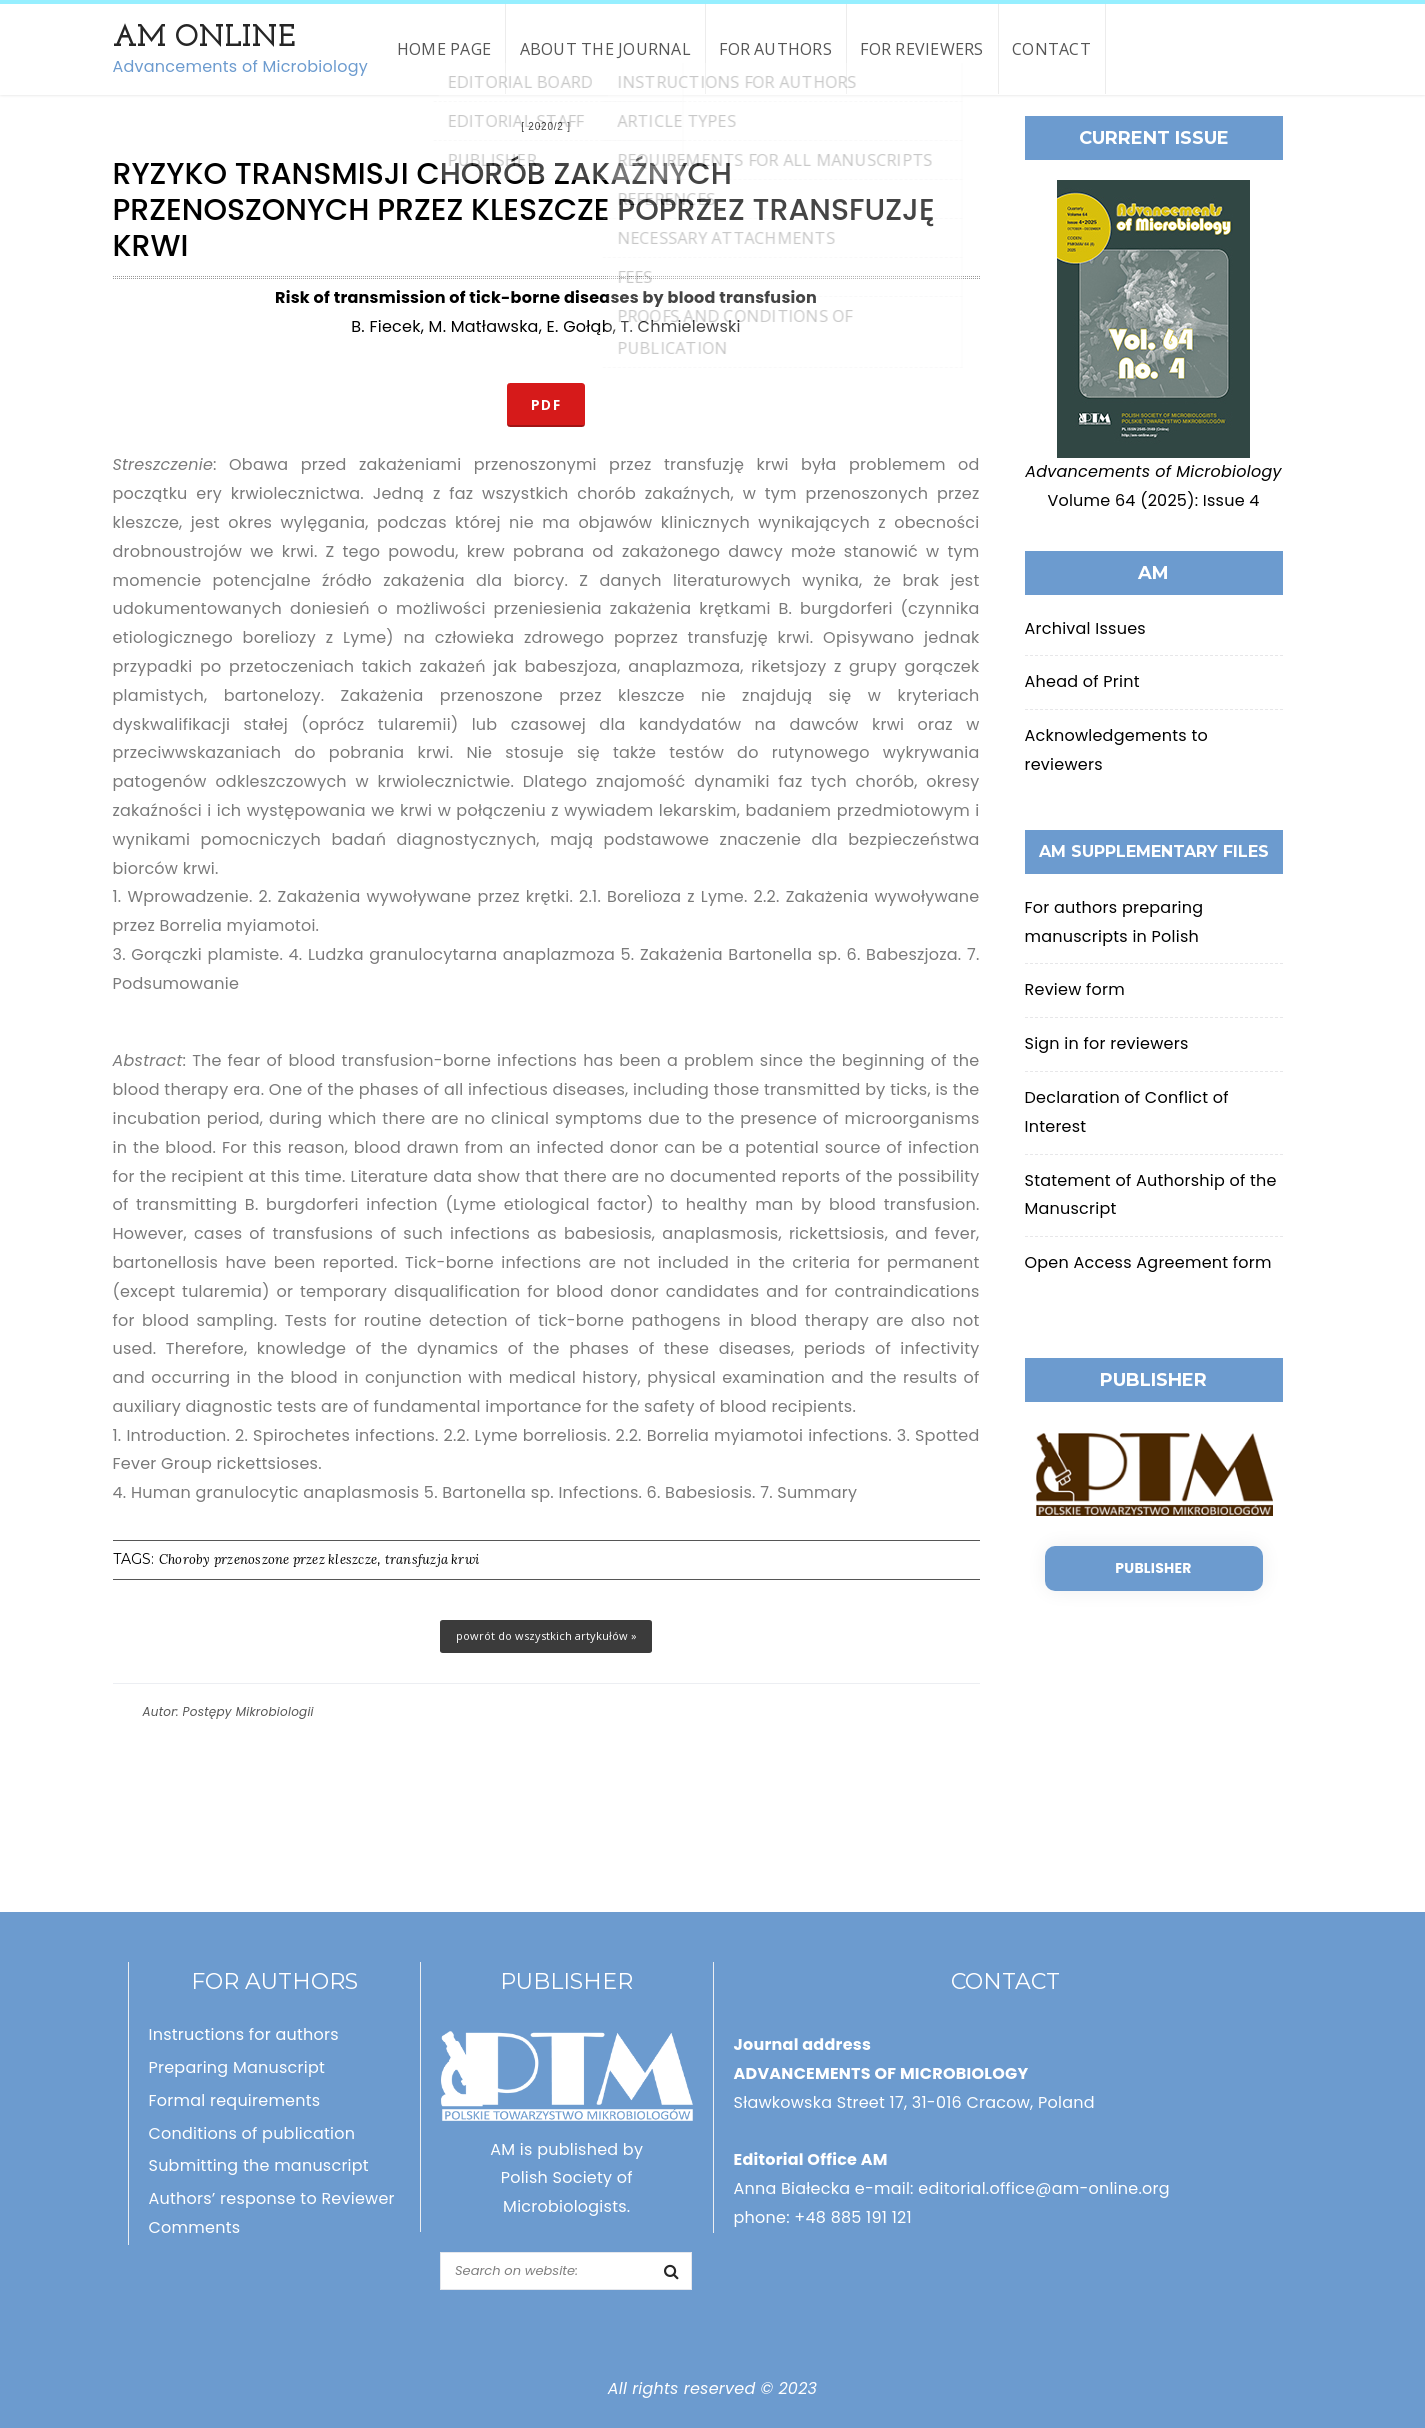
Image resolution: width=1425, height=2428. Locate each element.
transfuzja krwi (432, 1559)
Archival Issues (1085, 628)
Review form (1075, 989)
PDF (546, 404)
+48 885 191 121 (853, 2217)
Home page (444, 49)
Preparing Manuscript (237, 2067)
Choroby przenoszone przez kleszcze (268, 1559)
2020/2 (545, 126)
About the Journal (605, 49)
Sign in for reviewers (1107, 1043)
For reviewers (921, 49)
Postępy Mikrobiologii (248, 1711)
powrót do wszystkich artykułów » (546, 1635)
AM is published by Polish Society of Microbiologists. (566, 2178)
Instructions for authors (244, 2034)
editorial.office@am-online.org (1044, 2188)
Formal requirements (235, 2100)
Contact (1051, 49)
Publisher (1153, 1568)
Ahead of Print (1082, 681)
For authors (775, 49)
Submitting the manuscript (259, 2165)
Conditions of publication (252, 2133)
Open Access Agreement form (1148, 1262)
